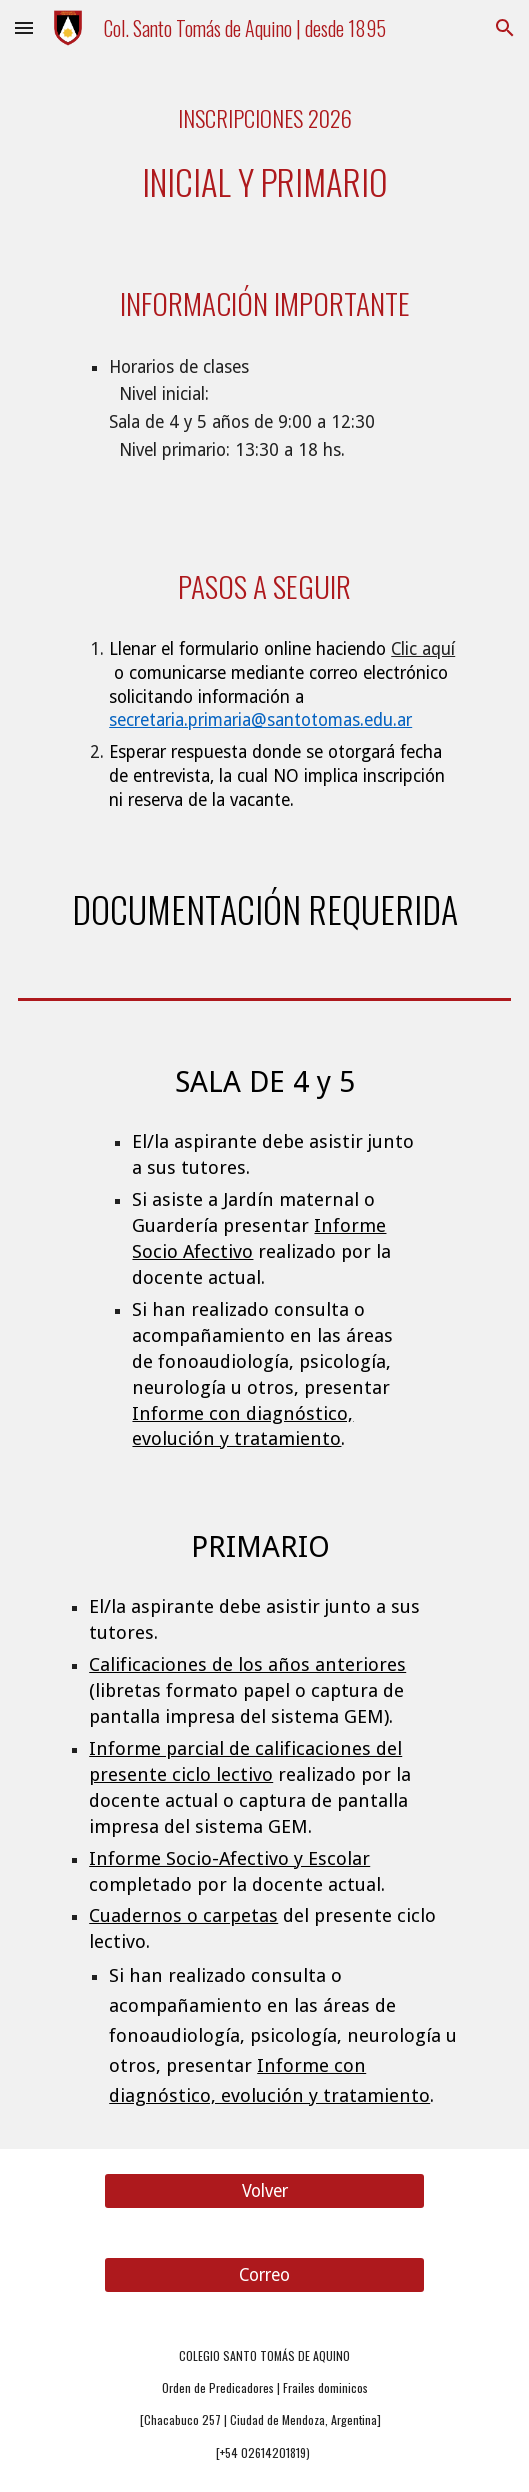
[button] (24, 27)
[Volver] (264, 2190)
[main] (264, 147)
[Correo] (264, 2274)
